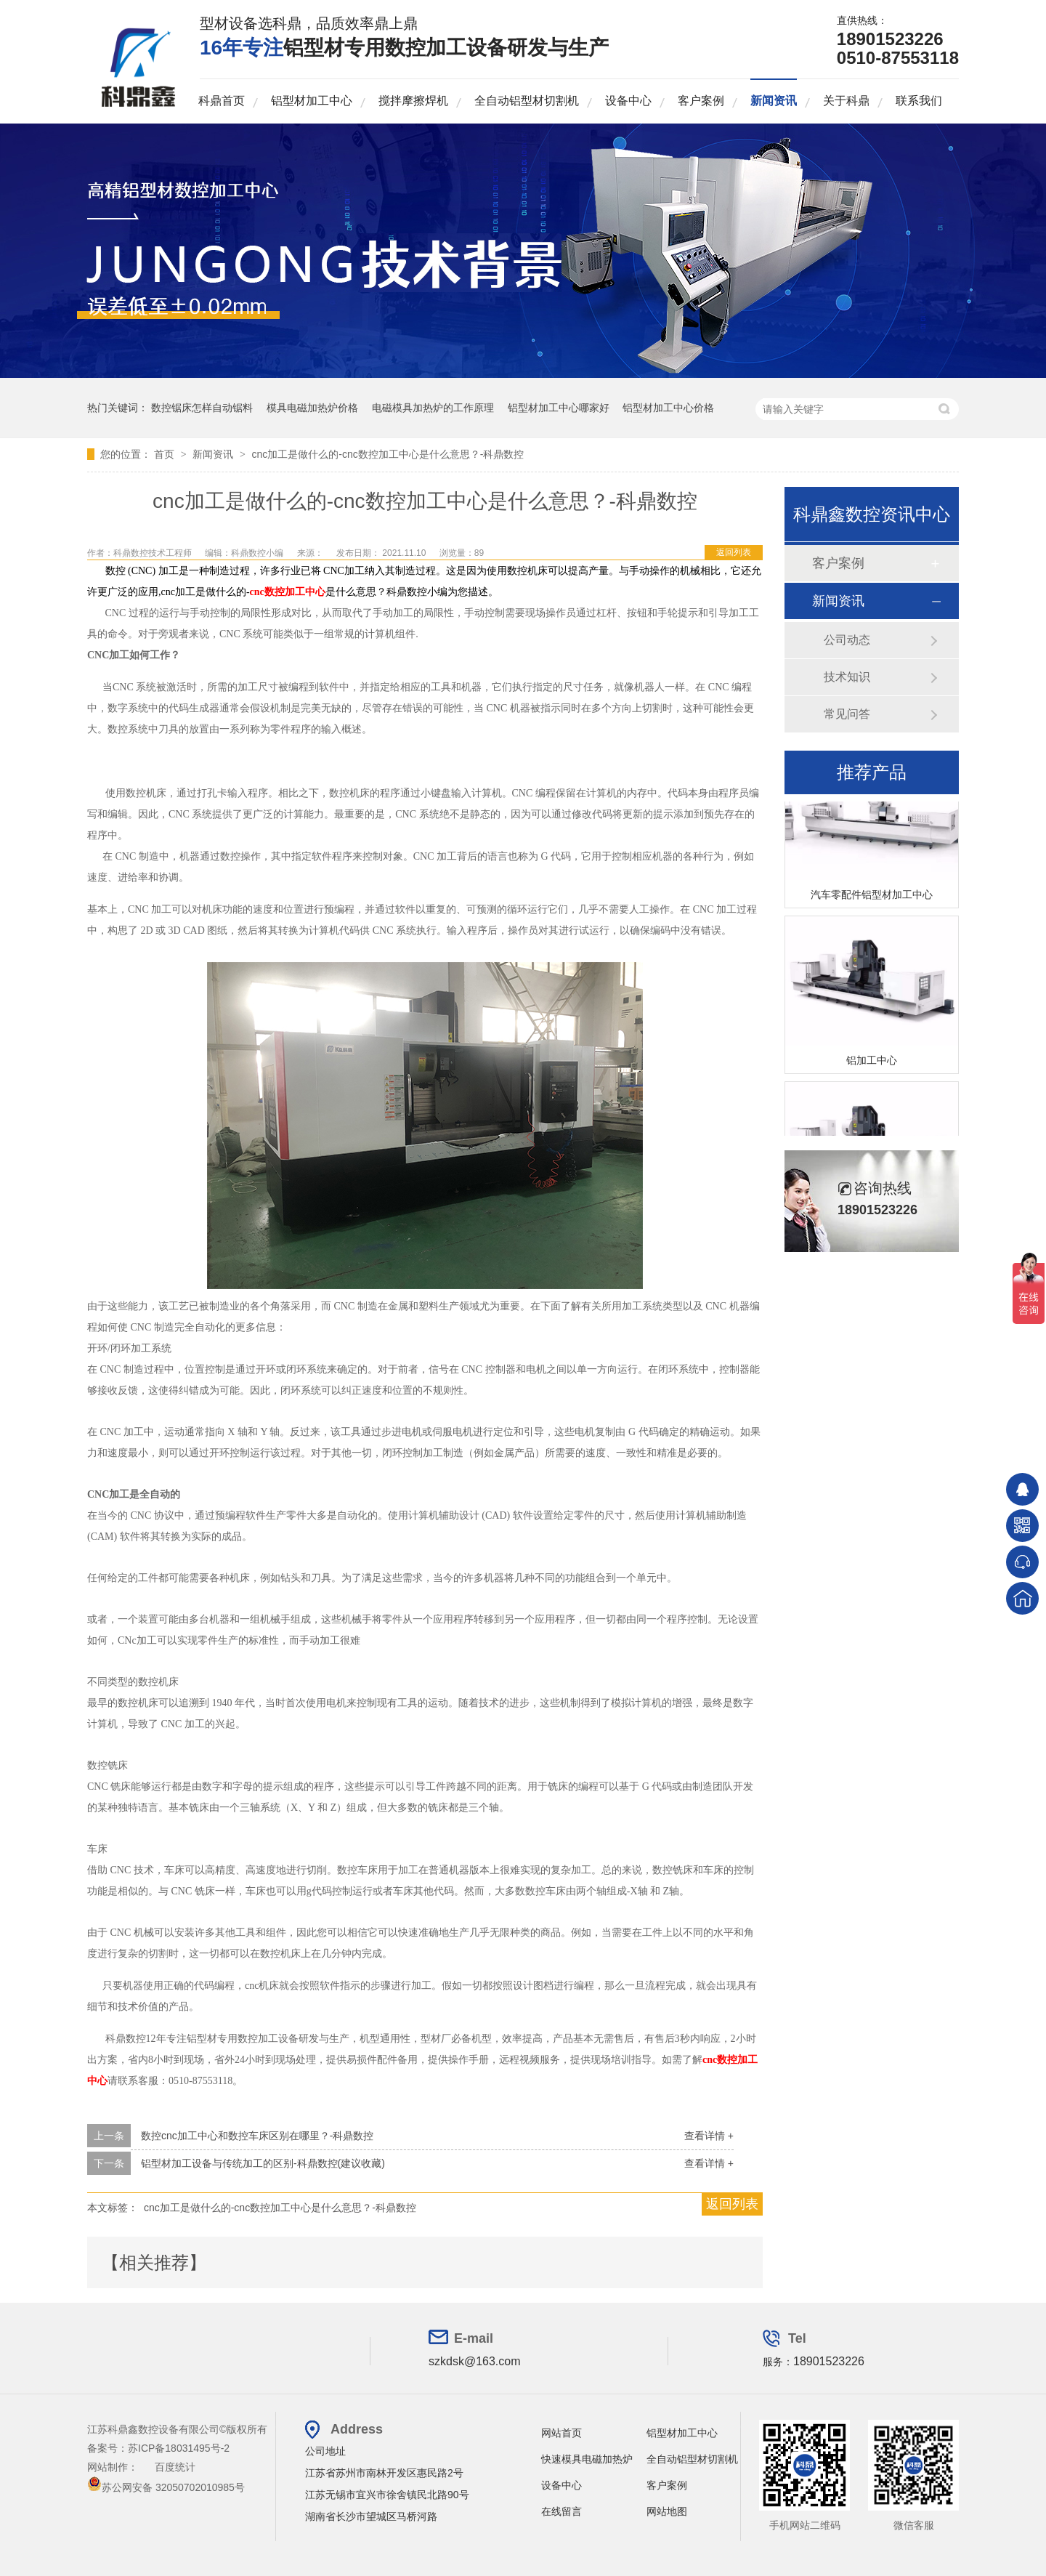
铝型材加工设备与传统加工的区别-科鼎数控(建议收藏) (263, 2163)
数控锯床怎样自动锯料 (202, 407)
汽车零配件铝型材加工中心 (872, 897)
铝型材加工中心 (311, 100)
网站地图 (666, 2511)
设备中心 (628, 100)
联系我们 (919, 100)
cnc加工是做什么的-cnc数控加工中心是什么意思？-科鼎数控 (387, 454)
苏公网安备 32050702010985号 (166, 2487)
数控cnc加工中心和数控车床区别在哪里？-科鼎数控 (257, 2135)
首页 (165, 454)
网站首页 (561, 2433)
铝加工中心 (871, 1062)
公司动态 (847, 640)
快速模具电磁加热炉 (587, 2459)
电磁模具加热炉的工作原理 (433, 407)
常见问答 (847, 714)
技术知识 (847, 677)
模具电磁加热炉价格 (312, 407)
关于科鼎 (846, 100)
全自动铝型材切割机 (526, 100)
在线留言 (561, 2511)
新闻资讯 (773, 100)
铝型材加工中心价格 (668, 407)
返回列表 (733, 552)
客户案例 (701, 100)
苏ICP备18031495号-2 (179, 2448)
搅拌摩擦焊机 (413, 100)
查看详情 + (709, 2135)
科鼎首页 (221, 100)
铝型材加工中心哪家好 (558, 407)
